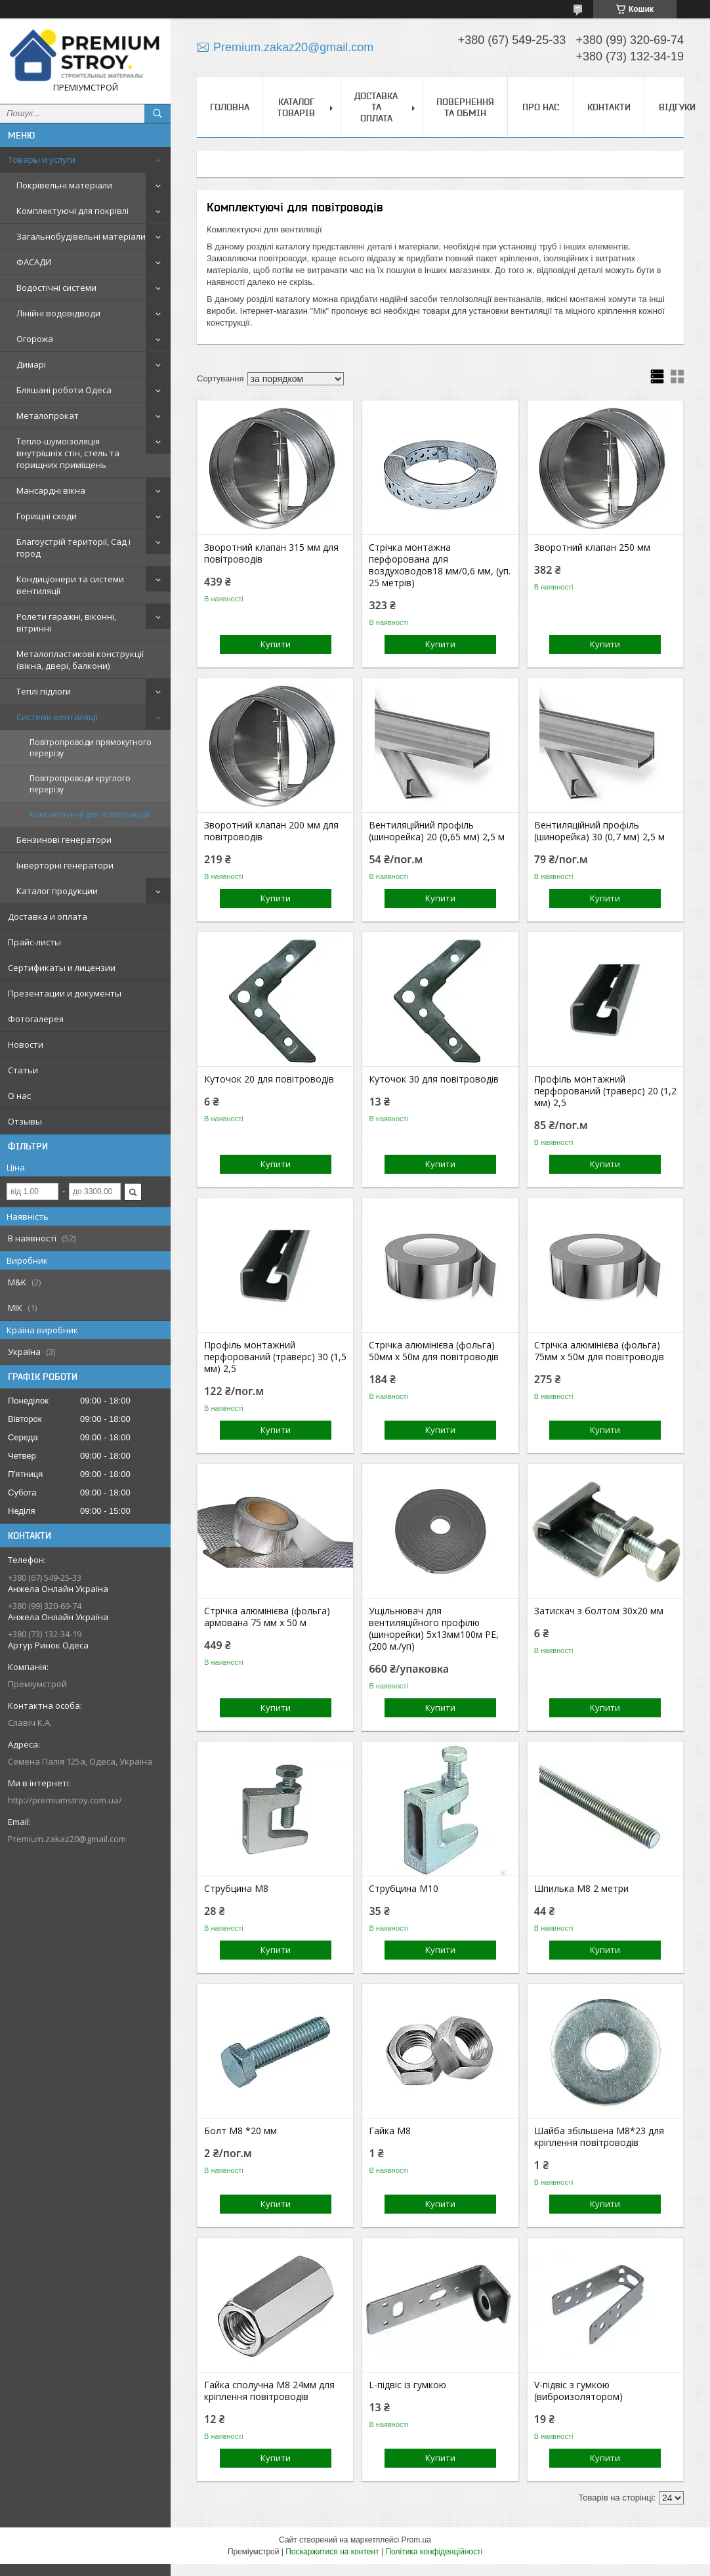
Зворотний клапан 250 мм (592, 547)
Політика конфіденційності (433, 2551)
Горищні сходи (46, 516)
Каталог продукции (57, 891)
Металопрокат (47, 415)
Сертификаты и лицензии (61, 968)
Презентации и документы (64, 993)
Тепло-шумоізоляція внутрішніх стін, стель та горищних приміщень (67, 453)
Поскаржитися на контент (332, 2551)
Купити (276, 644)
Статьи (23, 1070)
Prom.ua (416, 2539)
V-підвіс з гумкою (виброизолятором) (578, 2391)
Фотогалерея (36, 1019)
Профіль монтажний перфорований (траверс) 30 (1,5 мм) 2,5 (275, 1357)
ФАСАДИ (33, 262)
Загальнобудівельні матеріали (81, 236)
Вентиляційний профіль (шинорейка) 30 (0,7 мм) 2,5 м (599, 831)
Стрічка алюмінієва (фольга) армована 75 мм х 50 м (267, 1617)
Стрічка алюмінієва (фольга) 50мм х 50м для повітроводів (434, 1351)
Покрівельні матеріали (64, 185)
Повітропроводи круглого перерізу (80, 784)
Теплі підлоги (43, 691)
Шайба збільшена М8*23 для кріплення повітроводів (599, 2137)
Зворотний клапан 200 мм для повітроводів (271, 831)
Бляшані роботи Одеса (64, 390)
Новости (25, 1044)
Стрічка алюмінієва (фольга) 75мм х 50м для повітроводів (599, 1351)
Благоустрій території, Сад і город (73, 547)
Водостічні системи (56, 287)
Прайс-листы (34, 942)
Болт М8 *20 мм (240, 2131)
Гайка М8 (390, 2131)
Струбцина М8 (236, 1889)
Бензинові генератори (64, 840)
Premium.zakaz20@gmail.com (67, 1839)
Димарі (31, 364)
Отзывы (25, 1121)
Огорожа (34, 339)
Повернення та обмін (465, 107)
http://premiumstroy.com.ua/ (65, 1800)
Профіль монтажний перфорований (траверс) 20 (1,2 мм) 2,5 (605, 1091)
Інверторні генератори (65, 865)
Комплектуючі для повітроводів (90, 814)
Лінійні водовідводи (58, 313)
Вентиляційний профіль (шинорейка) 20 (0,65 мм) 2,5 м (437, 831)
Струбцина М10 (403, 1889)
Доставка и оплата (47, 916)
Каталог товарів (296, 107)
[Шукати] (157, 113)
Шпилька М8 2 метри (581, 1889)
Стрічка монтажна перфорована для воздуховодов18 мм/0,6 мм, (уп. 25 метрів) (440, 565)
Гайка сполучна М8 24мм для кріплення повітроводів (269, 2391)
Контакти (609, 107)
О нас (19, 1096)
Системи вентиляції (57, 717)
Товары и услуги (41, 159)
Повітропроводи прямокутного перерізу (91, 748)
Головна (229, 107)
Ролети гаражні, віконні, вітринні (66, 622)
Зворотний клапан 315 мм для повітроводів (271, 553)
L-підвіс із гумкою (407, 2385)
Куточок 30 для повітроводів (434, 1079)
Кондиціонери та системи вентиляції (70, 585)
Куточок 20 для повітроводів (269, 1079)
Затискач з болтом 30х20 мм (598, 1611)
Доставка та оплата (376, 107)
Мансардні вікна (50, 490)
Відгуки (677, 107)
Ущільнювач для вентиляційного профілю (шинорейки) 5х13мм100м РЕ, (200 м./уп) (434, 1628)
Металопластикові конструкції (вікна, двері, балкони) (80, 660)
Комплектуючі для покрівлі (72, 211)
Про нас (540, 107)
